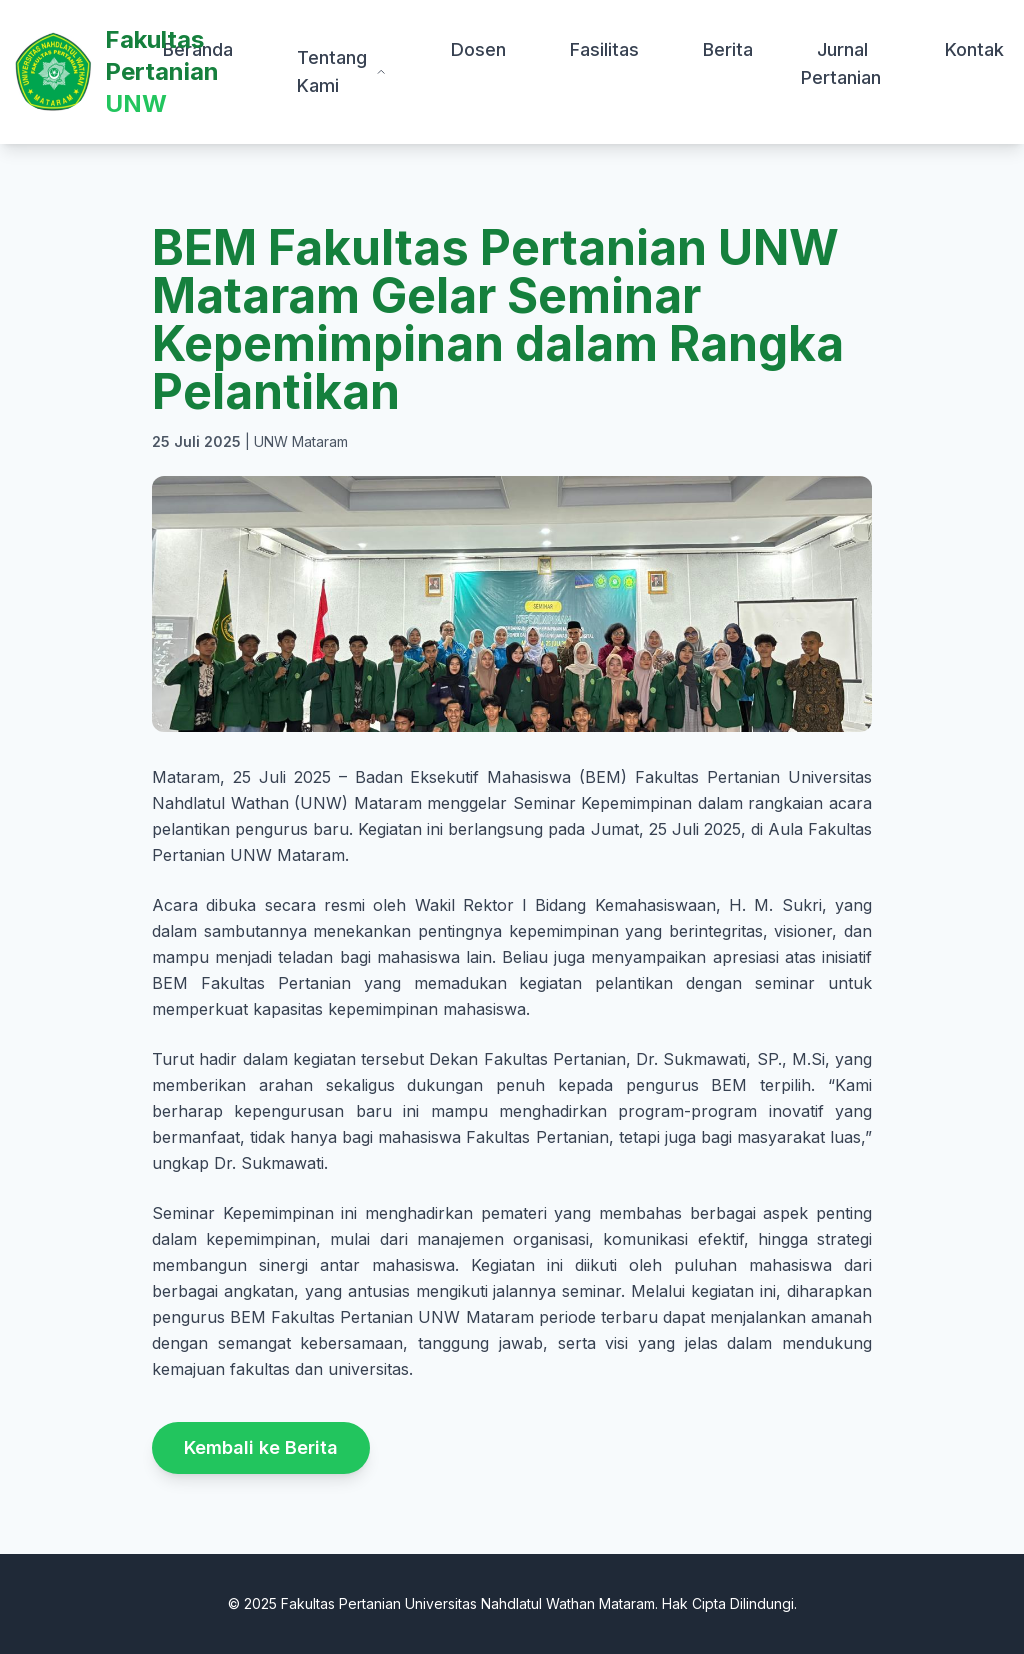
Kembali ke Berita (261, 1447)
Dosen (478, 49)
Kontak (974, 49)
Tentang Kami (342, 71)
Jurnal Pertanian (841, 63)
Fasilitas (604, 49)
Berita (728, 49)
